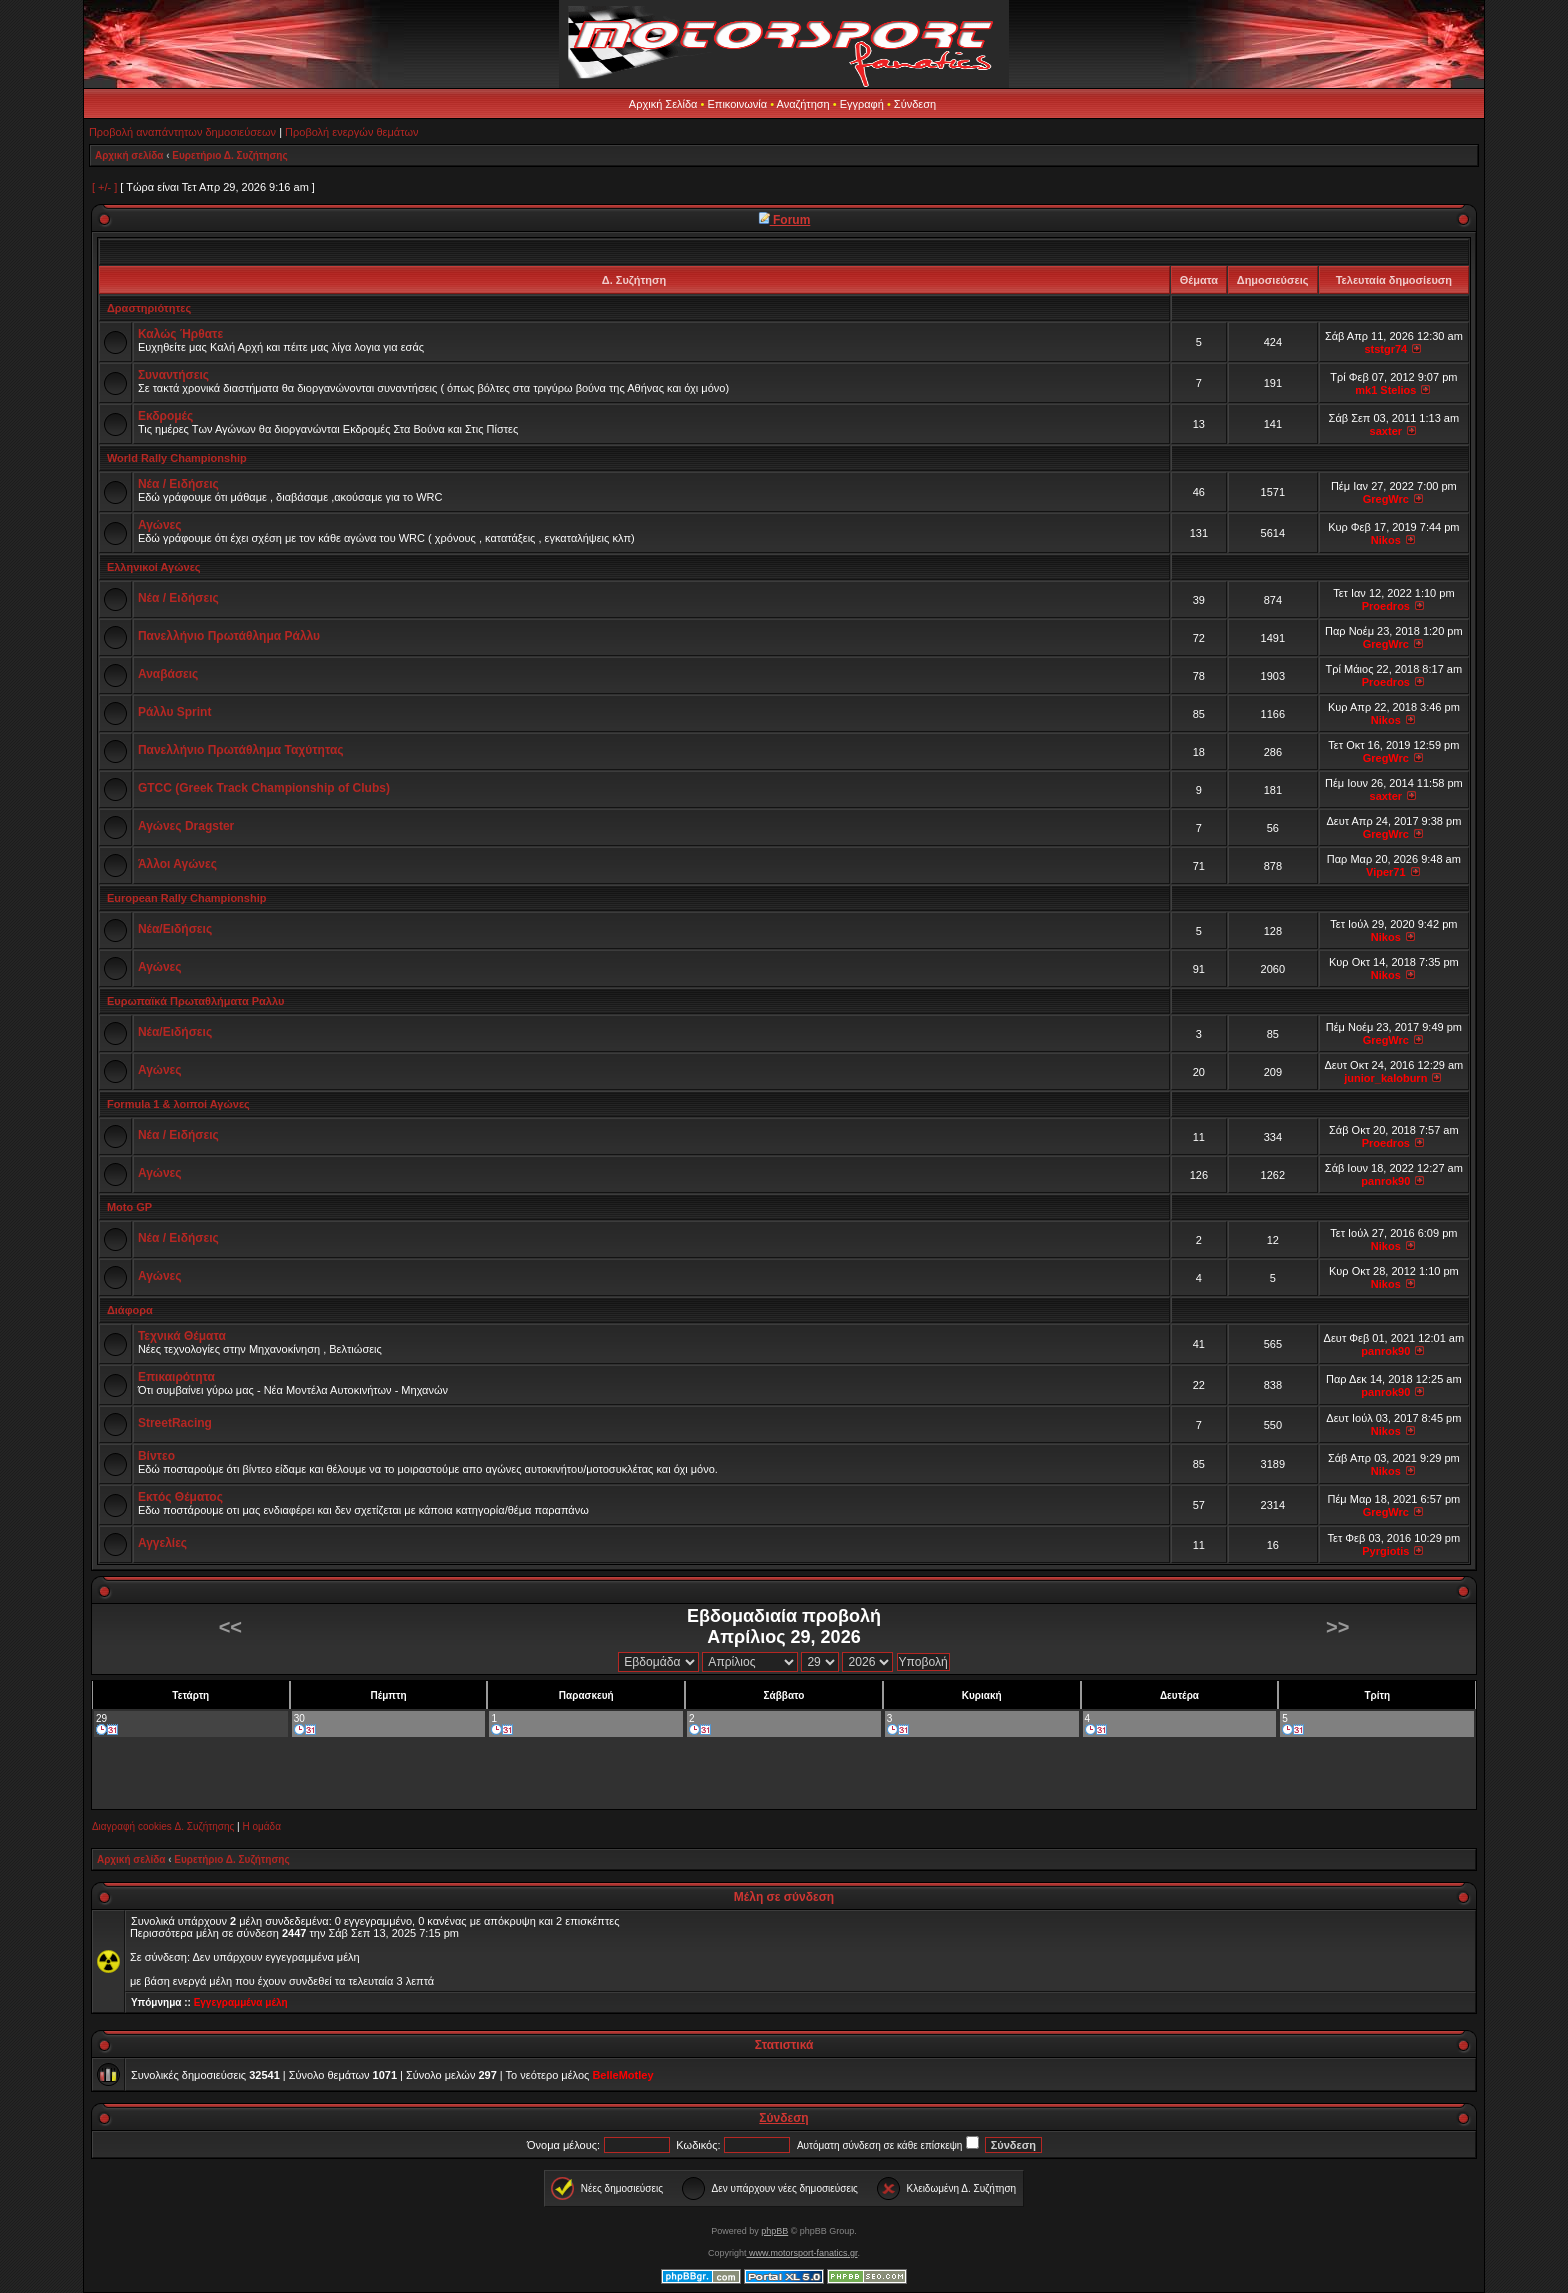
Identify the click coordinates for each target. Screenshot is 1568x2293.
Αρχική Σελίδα (663, 104)
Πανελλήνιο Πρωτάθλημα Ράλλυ (229, 636)
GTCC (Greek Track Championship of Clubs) (264, 788)
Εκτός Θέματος (180, 1497)
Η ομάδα (261, 1826)
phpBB (774, 2231)
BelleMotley (622, 2075)
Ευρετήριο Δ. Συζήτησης (229, 155)
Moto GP (129, 1207)
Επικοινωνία (737, 104)
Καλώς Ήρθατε (180, 334)
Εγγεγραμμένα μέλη (241, 2002)
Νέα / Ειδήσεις (178, 484)
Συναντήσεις (173, 375)
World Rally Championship (177, 458)
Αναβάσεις (168, 674)
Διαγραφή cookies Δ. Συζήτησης (163, 1826)
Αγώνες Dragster (186, 826)
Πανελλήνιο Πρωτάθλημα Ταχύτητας (241, 750)
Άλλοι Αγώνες (177, 864)
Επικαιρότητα (176, 1377)
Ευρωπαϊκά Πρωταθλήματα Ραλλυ (195, 1001)
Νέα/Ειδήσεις (175, 929)
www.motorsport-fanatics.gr (801, 2253)
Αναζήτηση (803, 104)
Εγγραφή (862, 104)
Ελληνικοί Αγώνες (154, 567)
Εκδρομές (165, 416)
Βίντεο (156, 1456)
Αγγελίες (162, 1543)
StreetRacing (175, 1423)
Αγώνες (160, 525)
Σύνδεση (915, 104)
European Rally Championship (187, 898)
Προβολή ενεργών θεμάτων (351, 132)
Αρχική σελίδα (129, 155)
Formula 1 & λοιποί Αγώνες (178, 1104)
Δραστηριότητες (149, 308)
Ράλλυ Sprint (175, 712)
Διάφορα (130, 1310)
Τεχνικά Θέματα (182, 1336)
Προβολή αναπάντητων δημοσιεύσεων (182, 132)
